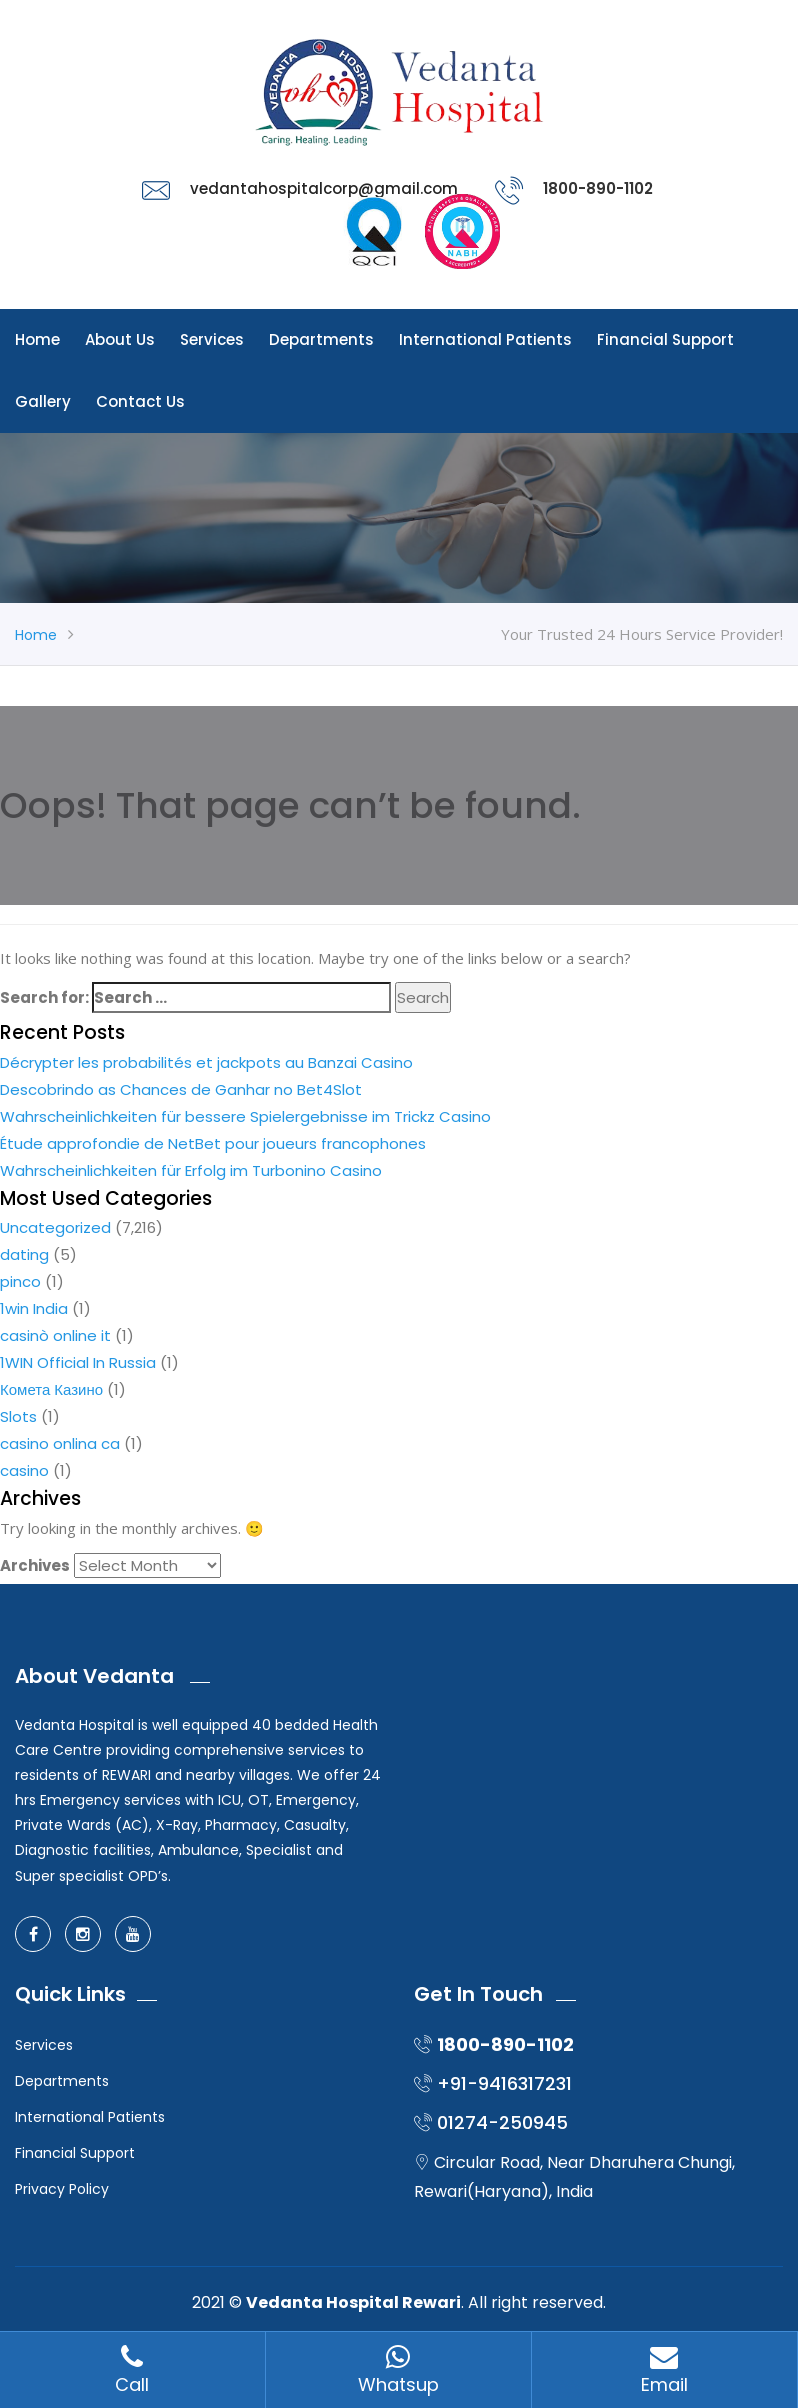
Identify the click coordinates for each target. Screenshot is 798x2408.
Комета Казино (51, 1389)
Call (132, 2370)
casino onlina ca (60, 1443)
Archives (35, 1565)
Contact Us (140, 401)
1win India (34, 1308)
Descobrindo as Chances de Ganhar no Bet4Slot (181, 1089)
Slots (18, 1416)
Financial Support (665, 339)
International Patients (485, 339)
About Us (120, 339)
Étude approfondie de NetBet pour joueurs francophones (213, 1143)
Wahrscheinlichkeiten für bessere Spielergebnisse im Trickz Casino (245, 1116)
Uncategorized (55, 1227)
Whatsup (398, 2370)
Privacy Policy (62, 2189)
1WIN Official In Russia (78, 1362)
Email (664, 2370)
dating (24, 1254)
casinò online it (55, 1335)
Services (212, 339)
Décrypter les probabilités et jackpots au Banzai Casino (206, 1062)
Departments (321, 339)
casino (24, 1470)
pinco (20, 1281)
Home (37, 339)
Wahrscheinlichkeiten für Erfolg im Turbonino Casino (191, 1170)
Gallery (43, 401)
